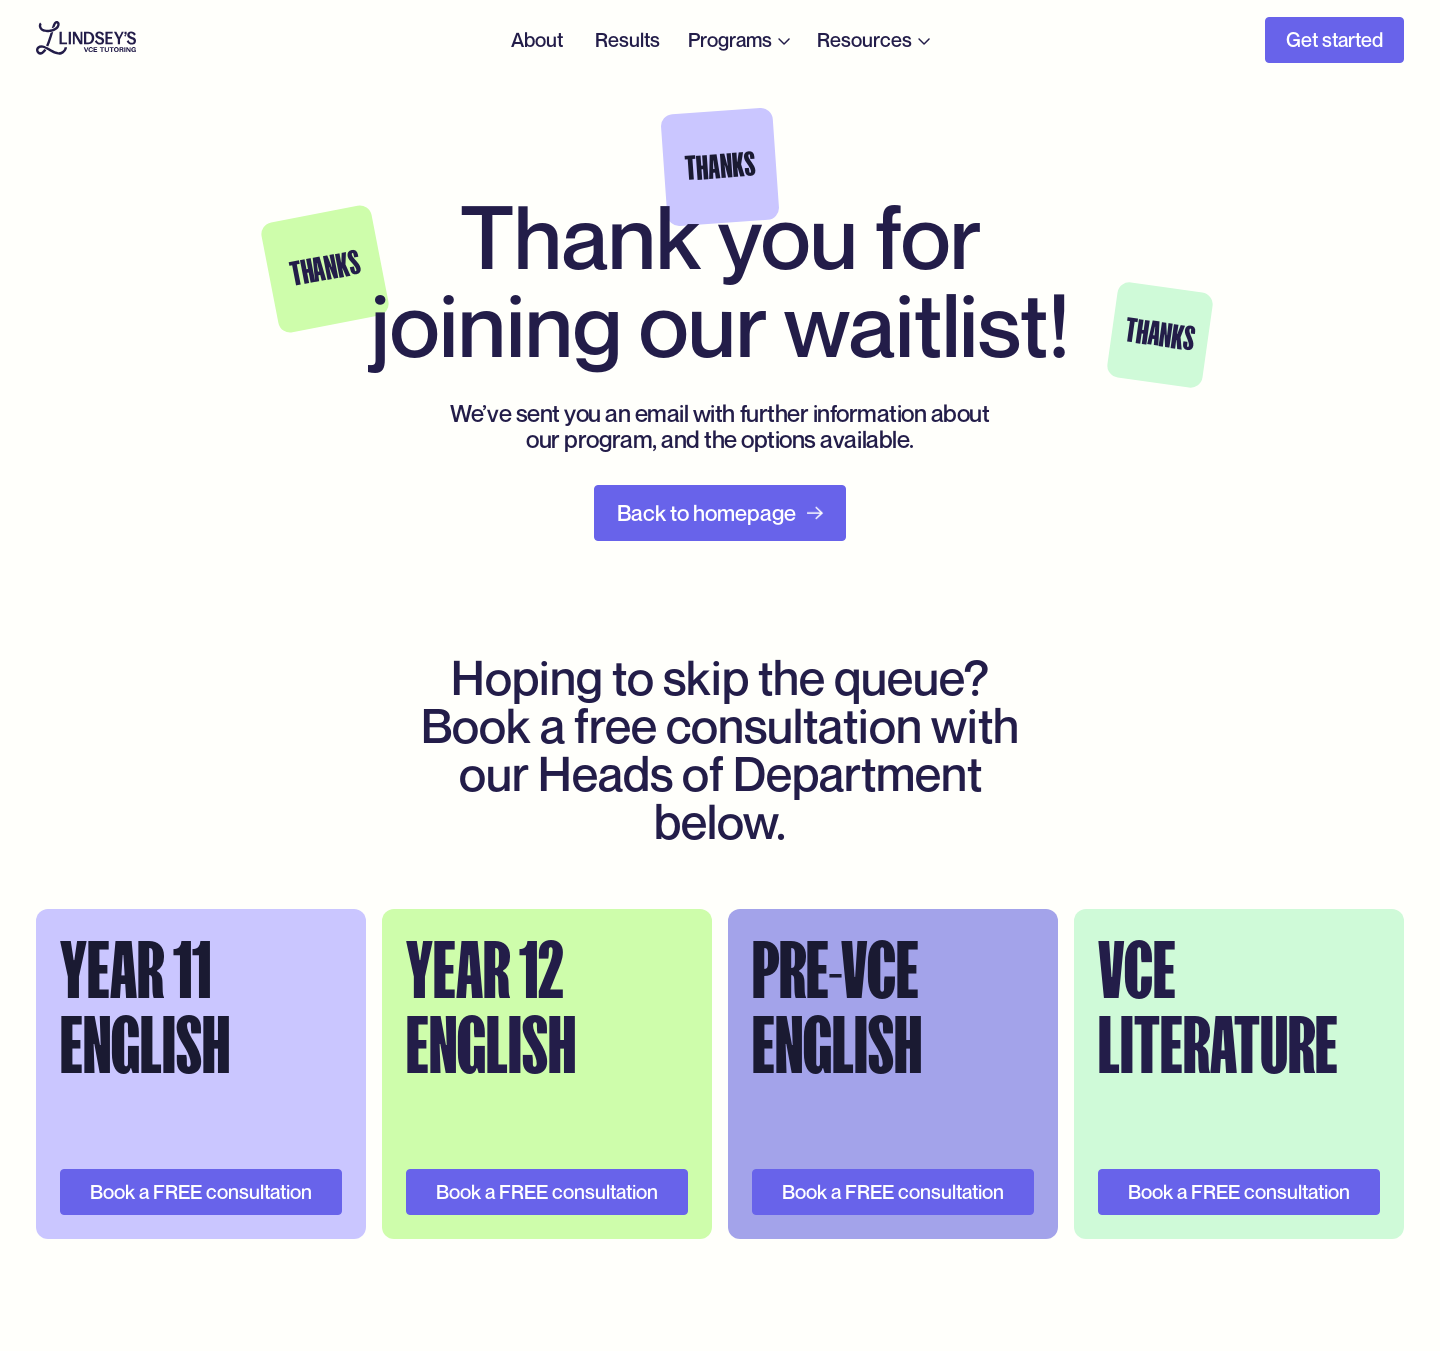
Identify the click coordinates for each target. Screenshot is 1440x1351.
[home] (86, 40)
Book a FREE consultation (201, 1192)
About (537, 40)
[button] (740, 40)
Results (627, 40)
